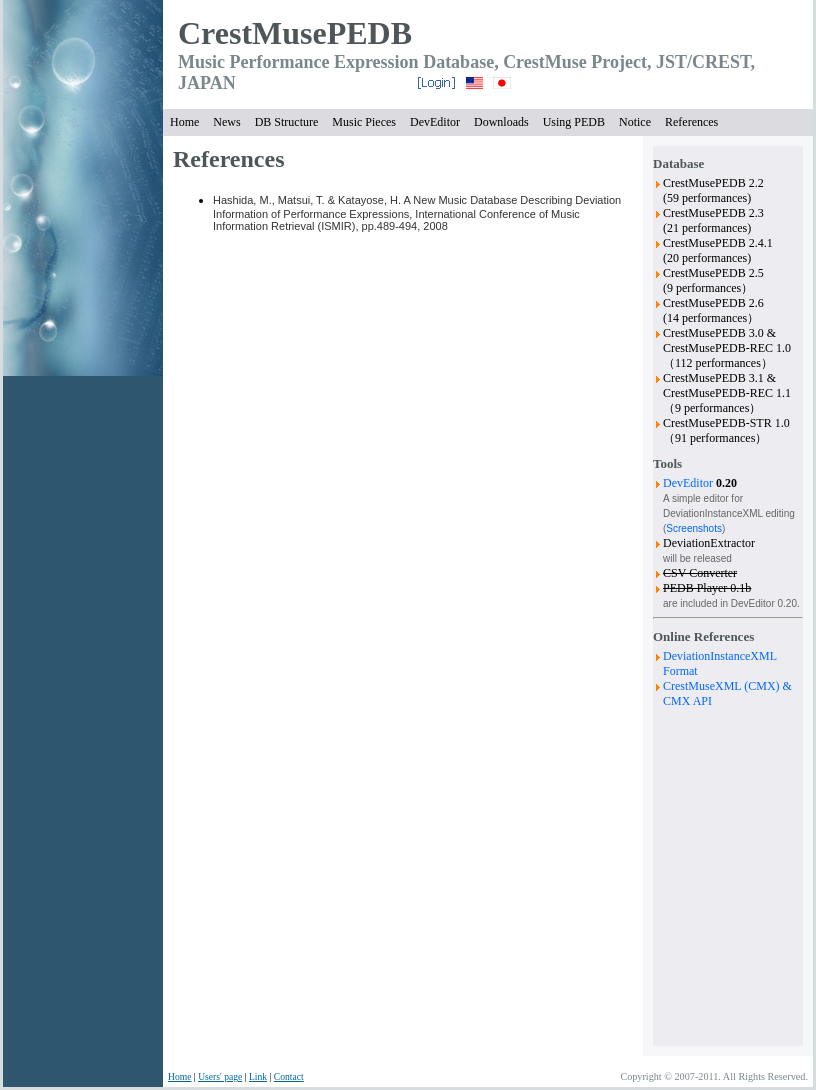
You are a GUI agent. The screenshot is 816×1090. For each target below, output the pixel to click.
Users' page (220, 1076)
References (691, 122)
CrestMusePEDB (295, 33)
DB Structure (287, 122)
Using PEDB (574, 122)
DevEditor (435, 122)
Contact (289, 1076)
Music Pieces (364, 122)
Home (184, 122)
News (226, 122)
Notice (635, 122)
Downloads (501, 122)
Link (258, 1076)
